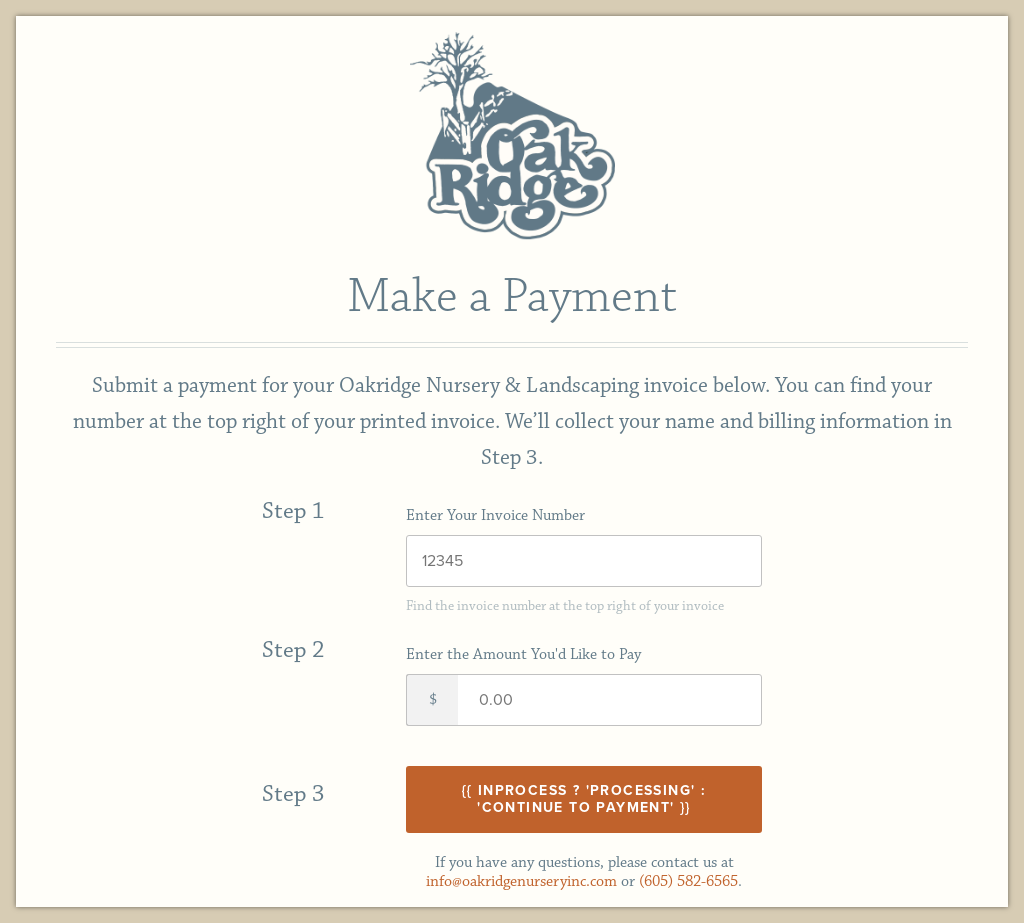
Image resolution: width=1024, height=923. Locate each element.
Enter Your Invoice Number (495, 515)
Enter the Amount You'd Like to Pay (523, 654)
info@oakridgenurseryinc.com (521, 881)
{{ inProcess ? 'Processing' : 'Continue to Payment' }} (584, 799)
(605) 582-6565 (688, 881)
